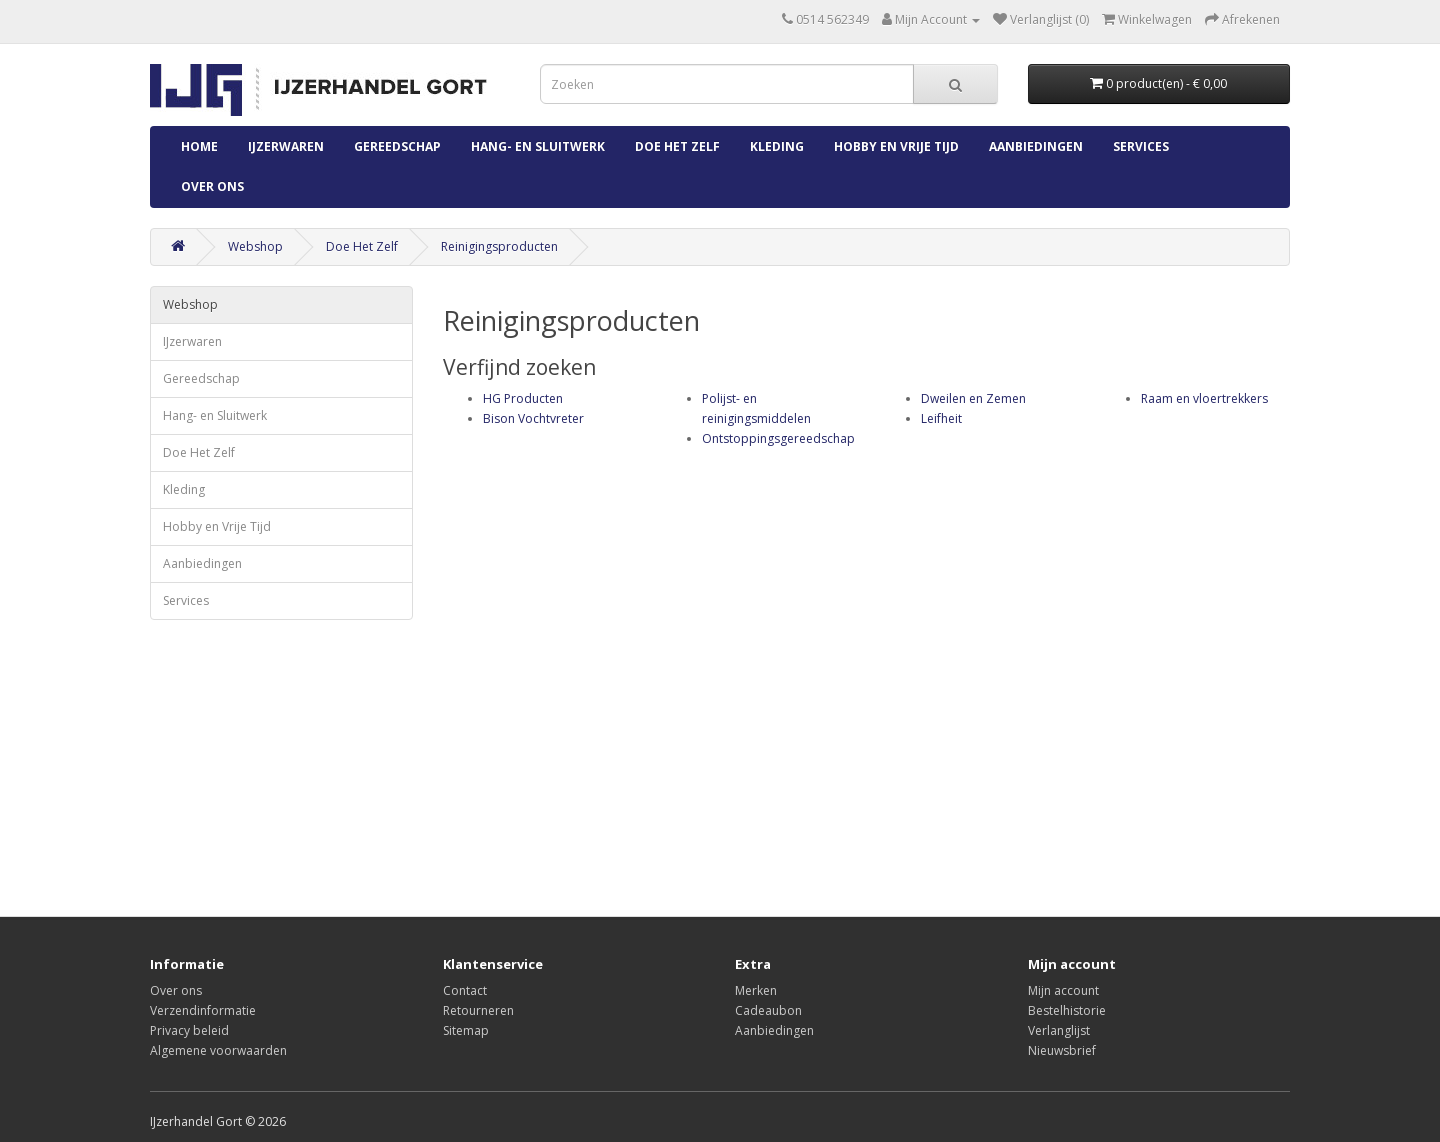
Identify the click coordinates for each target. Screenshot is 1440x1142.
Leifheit (941, 418)
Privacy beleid (189, 1030)
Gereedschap (397, 146)
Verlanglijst (1059, 1030)
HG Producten (523, 398)
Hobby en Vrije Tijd (896, 146)
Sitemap (466, 1030)
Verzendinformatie (203, 1010)
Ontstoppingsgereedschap (778, 438)
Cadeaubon (768, 1010)
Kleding (777, 146)
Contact (465, 990)
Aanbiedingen (1036, 146)
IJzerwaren (286, 146)
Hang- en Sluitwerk (538, 146)
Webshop (255, 246)
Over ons (212, 186)
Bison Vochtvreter (533, 418)
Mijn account (1063, 990)
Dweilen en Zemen (973, 398)
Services (1141, 146)
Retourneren (478, 1010)
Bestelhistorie (1067, 1010)
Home (199, 146)
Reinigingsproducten (499, 246)
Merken (756, 990)
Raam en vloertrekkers (1204, 398)
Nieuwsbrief (1062, 1050)
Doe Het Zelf (677, 146)
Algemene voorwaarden (218, 1050)
